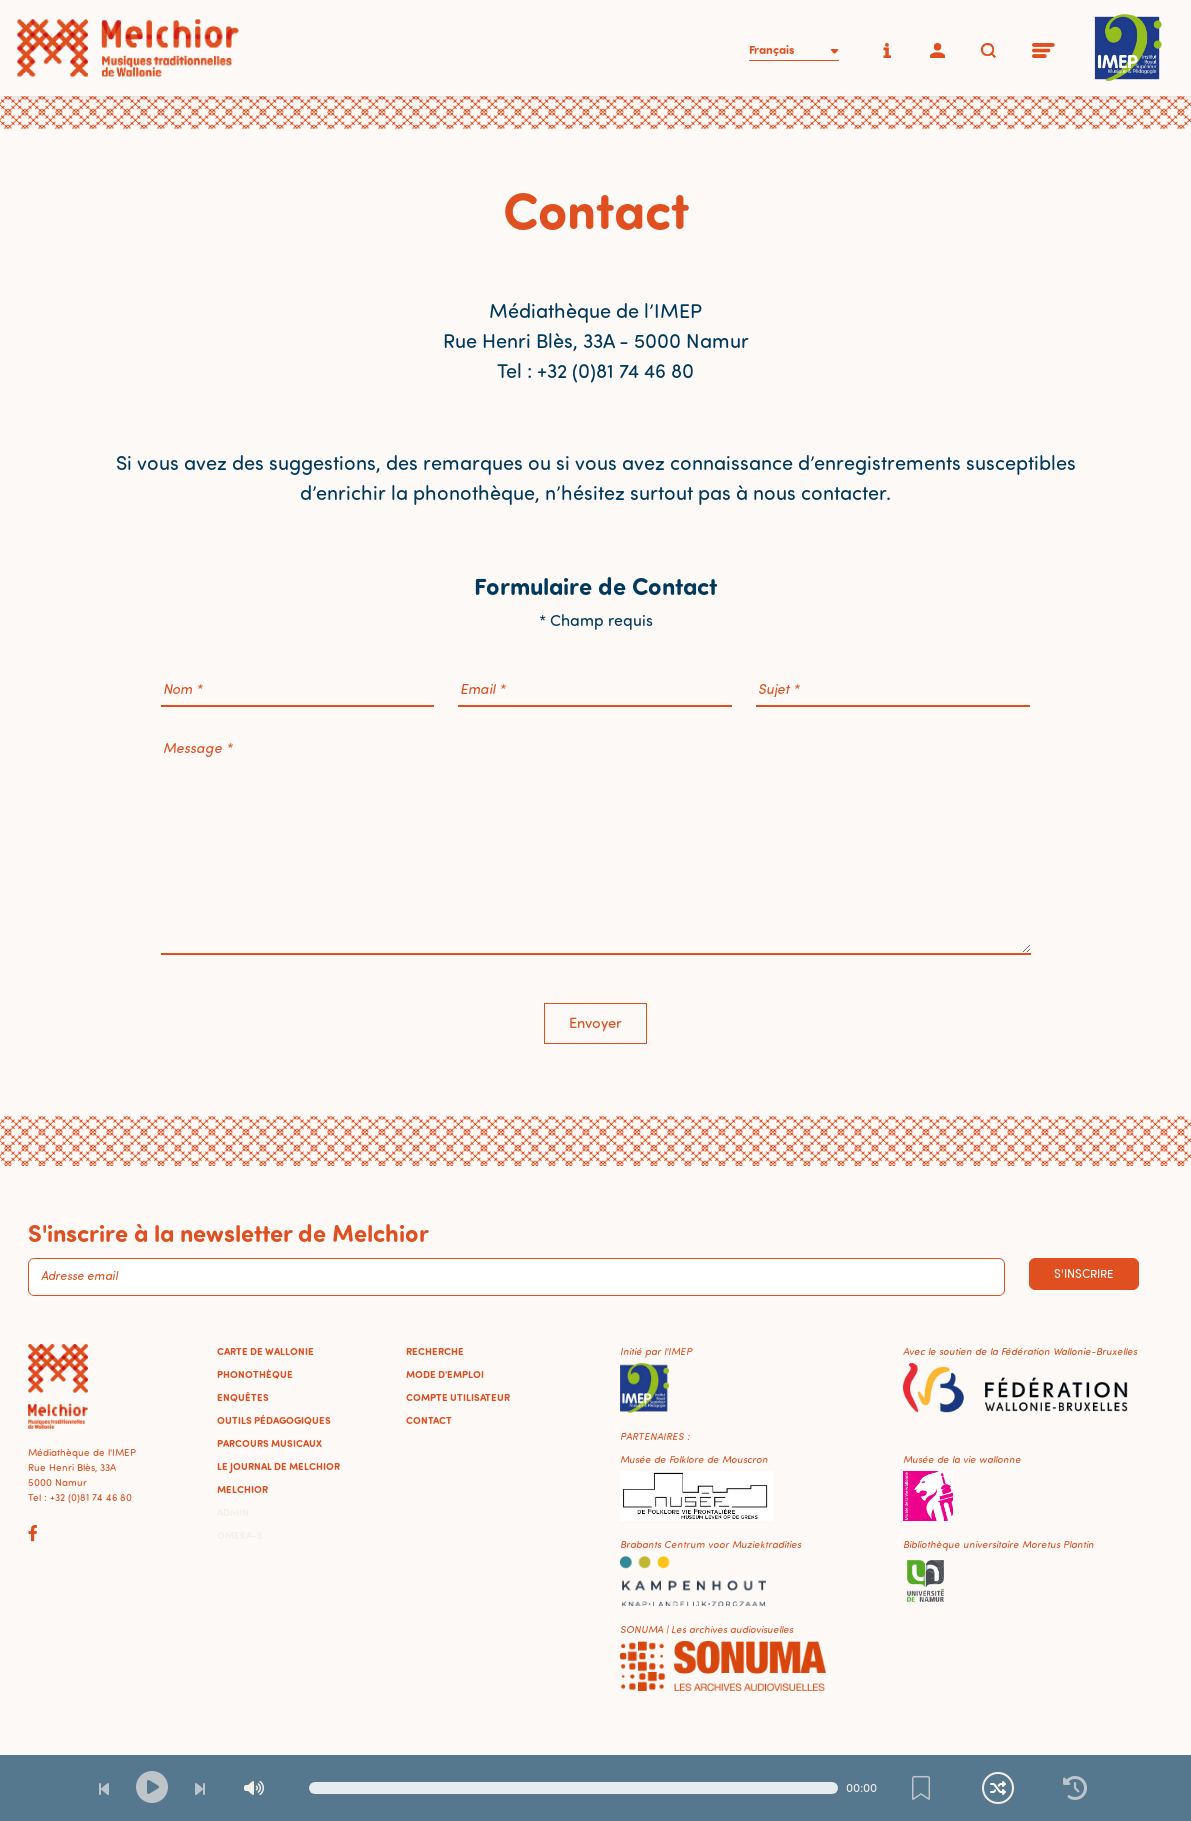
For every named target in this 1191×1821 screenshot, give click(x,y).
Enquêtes (243, 1397)
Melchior (242, 1489)
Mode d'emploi (445, 1374)
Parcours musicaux (269, 1443)
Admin (233, 1512)
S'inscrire (1084, 1273)
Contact (429, 1420)
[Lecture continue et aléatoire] (998, 1788)
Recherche (435, 1351)
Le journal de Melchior (278, 1466)
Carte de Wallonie (265, 1351)
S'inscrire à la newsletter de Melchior (228, 1232)
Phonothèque (255, 1374)
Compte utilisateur (458, 1397)
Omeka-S (240, 1535)
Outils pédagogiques (274, 1420)
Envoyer (595, 1022)
